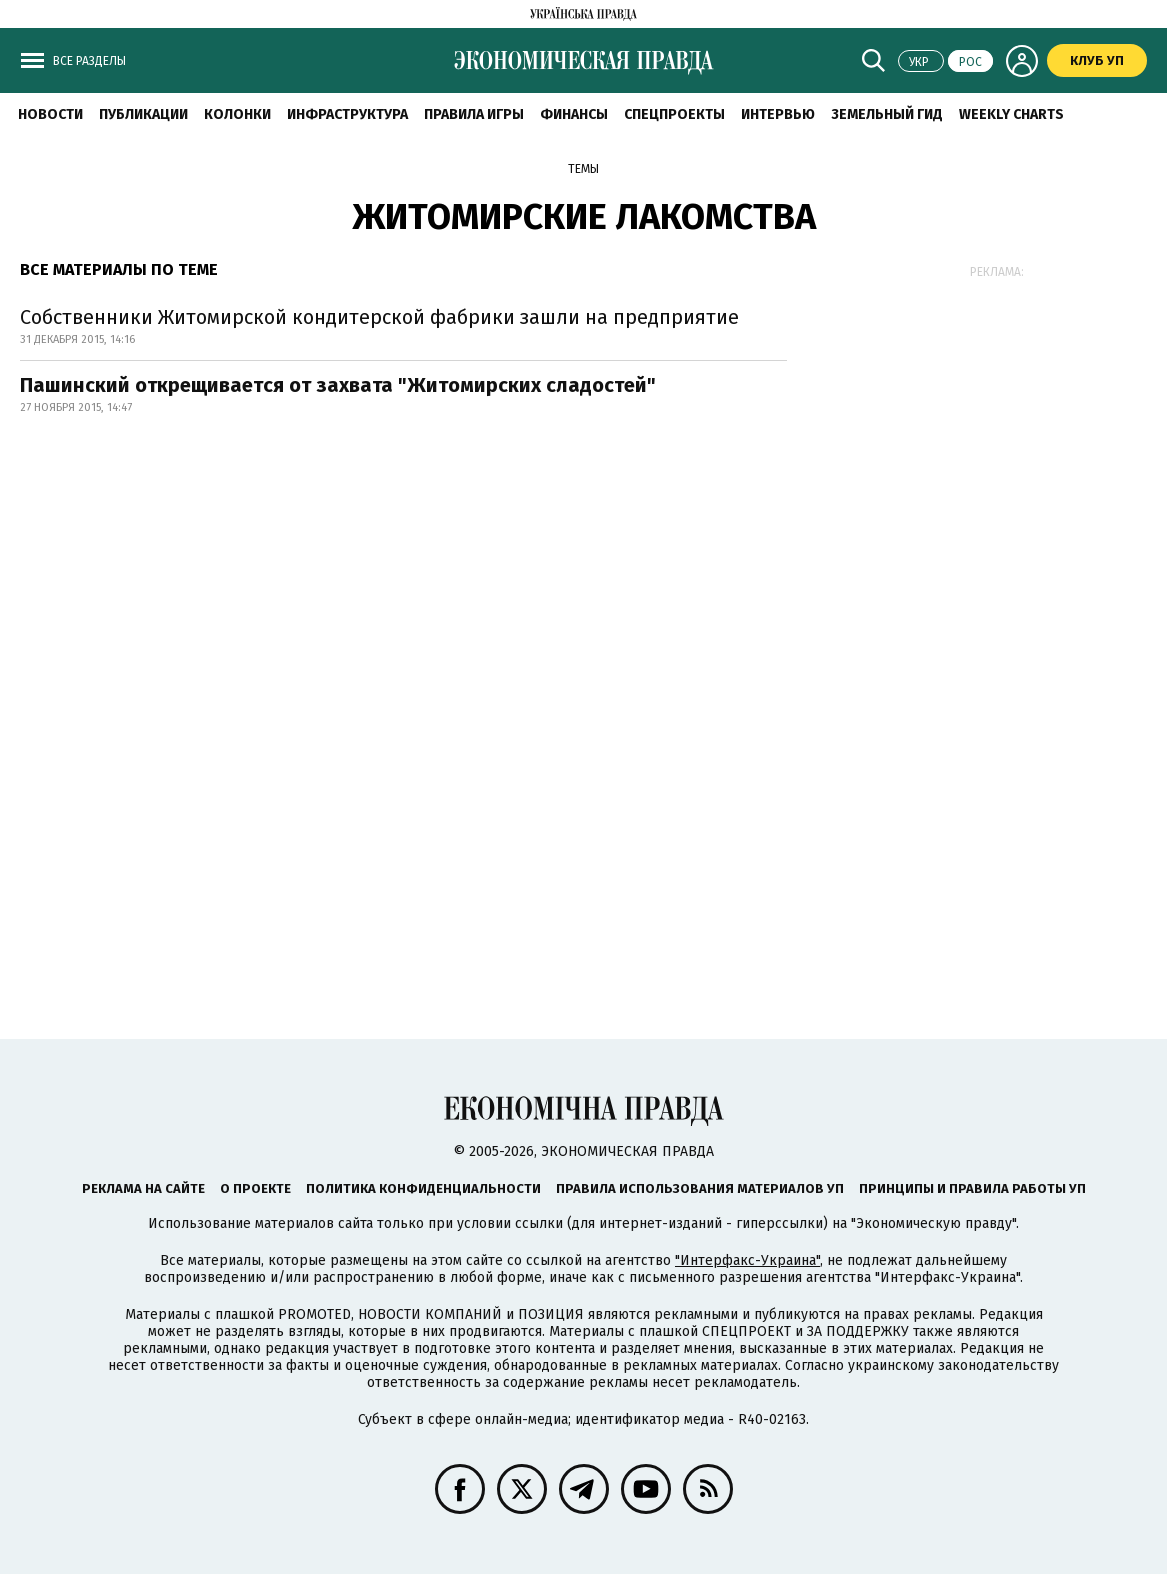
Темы (583, 169)
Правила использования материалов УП (700, 1188)
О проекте (255, 1188)
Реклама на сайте (143, 1188)
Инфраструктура (347, 114)
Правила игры (474, 114)
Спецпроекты (674, 114)
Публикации (143, 114)
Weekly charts (1011, 114)
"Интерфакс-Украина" (747, 1260)
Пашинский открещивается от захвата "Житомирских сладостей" (338, 385)
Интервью (778, 114)
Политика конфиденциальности (423, 1188)
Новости (50, 114)
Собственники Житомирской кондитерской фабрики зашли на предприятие (379, 317)
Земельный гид (887, 114)
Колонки (237, 114)
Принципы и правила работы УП (972, 1188)
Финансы (574, 114)
